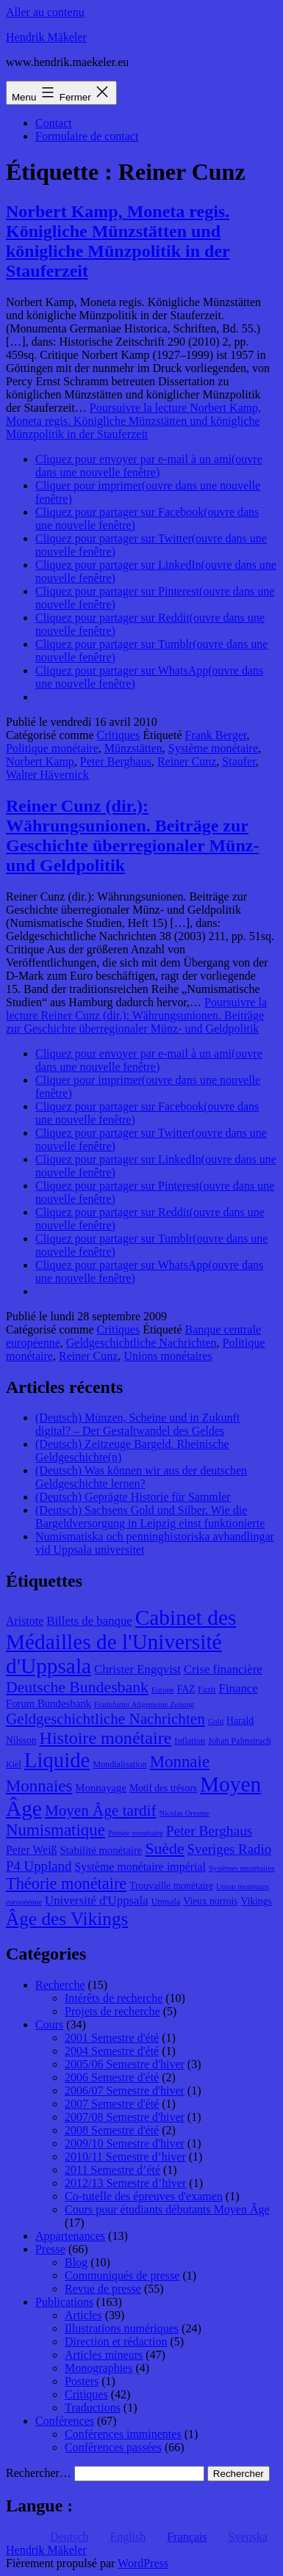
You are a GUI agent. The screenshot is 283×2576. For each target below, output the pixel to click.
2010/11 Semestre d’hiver (125, 2156)
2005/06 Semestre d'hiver (125, 2064)
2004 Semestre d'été (112, 2051)
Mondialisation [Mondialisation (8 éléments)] (119, 1764)
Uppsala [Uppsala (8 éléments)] (166, 1901)
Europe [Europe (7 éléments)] (162, 1690)
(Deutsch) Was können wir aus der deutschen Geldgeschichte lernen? (141, 1477)
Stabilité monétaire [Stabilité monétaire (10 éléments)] (101, 1850)
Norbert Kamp (40, 761)
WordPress (143, 2563)
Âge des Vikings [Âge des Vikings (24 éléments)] (67, 1918)
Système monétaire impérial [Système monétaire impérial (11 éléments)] (139, 1866)
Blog (76, 2262)
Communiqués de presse (122, 2275)
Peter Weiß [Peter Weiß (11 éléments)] (31, 1850)
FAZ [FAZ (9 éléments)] (186, 1689)
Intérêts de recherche (113, 1998)
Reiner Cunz (186, 761)
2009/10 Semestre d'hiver (125, 2143)
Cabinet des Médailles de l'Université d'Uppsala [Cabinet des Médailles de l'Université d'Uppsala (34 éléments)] (121, 1642)
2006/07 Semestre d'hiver (125, 2090)
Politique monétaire (52, 748)
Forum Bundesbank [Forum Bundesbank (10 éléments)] (48, 1703)
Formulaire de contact (86, 136)
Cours (49, 2024)
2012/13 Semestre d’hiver (125, 2183)
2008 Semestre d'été (112, 2130)
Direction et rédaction (116, 2341)
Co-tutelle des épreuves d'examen (144, 2196)
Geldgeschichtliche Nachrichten (141, 1342)
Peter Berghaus (115, 761)
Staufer (239, 761)
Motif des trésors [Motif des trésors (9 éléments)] (163, 1788)
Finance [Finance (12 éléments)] (238, 1688)
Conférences (64, 2421)
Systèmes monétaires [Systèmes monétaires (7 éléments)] (242, 1868)
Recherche (60, 1985)
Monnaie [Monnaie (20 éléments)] (179, 1762)
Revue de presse (103, 2288)
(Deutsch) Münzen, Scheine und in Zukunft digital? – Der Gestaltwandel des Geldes (137, 1424)
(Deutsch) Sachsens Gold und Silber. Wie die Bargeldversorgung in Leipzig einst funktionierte (150, 1516)
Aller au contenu (45, 12)
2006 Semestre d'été (112, 2077)
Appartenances (70, 2236)
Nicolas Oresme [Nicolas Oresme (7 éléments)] (184, 1813)
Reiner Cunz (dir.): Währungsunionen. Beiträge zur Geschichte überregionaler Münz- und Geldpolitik (132, 835)
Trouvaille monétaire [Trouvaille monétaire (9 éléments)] (171, 1885)
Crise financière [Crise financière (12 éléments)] (223, 1669)
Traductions (93, 2407)
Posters (81, 2381)
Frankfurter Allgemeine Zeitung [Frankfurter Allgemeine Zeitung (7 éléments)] (144, 1704)
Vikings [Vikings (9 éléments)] (256, 1901)
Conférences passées (113, 2447)
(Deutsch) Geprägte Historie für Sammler (133, 1497)
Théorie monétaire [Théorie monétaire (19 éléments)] (66, 1883)
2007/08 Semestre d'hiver (125, 2117)
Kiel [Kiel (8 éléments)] (13, 1764)
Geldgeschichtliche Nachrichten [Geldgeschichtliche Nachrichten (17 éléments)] (105, 1719)
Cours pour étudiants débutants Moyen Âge (167, 2209)
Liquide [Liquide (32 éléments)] (57, 1760)
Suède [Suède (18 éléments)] (164, 1849)
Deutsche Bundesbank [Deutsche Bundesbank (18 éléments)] (77, 1687)
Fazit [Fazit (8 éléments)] (206, 1689)
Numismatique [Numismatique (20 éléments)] (55, 1830)
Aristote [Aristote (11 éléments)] (24, 1621)
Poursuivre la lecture (133, 420)
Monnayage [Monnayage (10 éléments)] (100, 1788)
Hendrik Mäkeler (46, 37)
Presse (50, 2249)
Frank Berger (216, 735)
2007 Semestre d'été (112, 2103)
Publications (64, 2302)
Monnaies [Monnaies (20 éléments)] (39, 1786)
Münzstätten (133, 748)
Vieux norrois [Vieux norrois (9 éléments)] (210, 1901)
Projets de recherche (112, 2011)
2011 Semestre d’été (112, 2170)
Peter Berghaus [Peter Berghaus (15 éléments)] (209, 1830)
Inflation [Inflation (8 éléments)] (189, 1741)
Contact (53, 123)
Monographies (98, 2368)
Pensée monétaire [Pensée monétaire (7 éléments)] (135, 1833)
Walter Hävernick (47, 774)
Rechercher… (38, 2473)
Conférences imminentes (123, 2434)
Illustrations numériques (122, 2328)
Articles (83, 2315)
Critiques (118, 735)
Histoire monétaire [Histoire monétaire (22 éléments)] (106, 1737)
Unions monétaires (167, 1356)
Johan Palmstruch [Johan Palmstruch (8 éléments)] (239, 1741)
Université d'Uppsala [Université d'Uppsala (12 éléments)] (96, 1900)
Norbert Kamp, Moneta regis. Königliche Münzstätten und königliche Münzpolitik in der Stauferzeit (118, 241)
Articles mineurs (104, 2354)
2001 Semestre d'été (112, 2037)
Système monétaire (213, 748)
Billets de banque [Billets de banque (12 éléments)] (89, 1621)
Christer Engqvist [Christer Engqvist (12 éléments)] (137, 1669)
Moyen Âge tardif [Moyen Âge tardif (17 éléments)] (101, 1810)
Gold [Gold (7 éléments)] (215, 1721)
